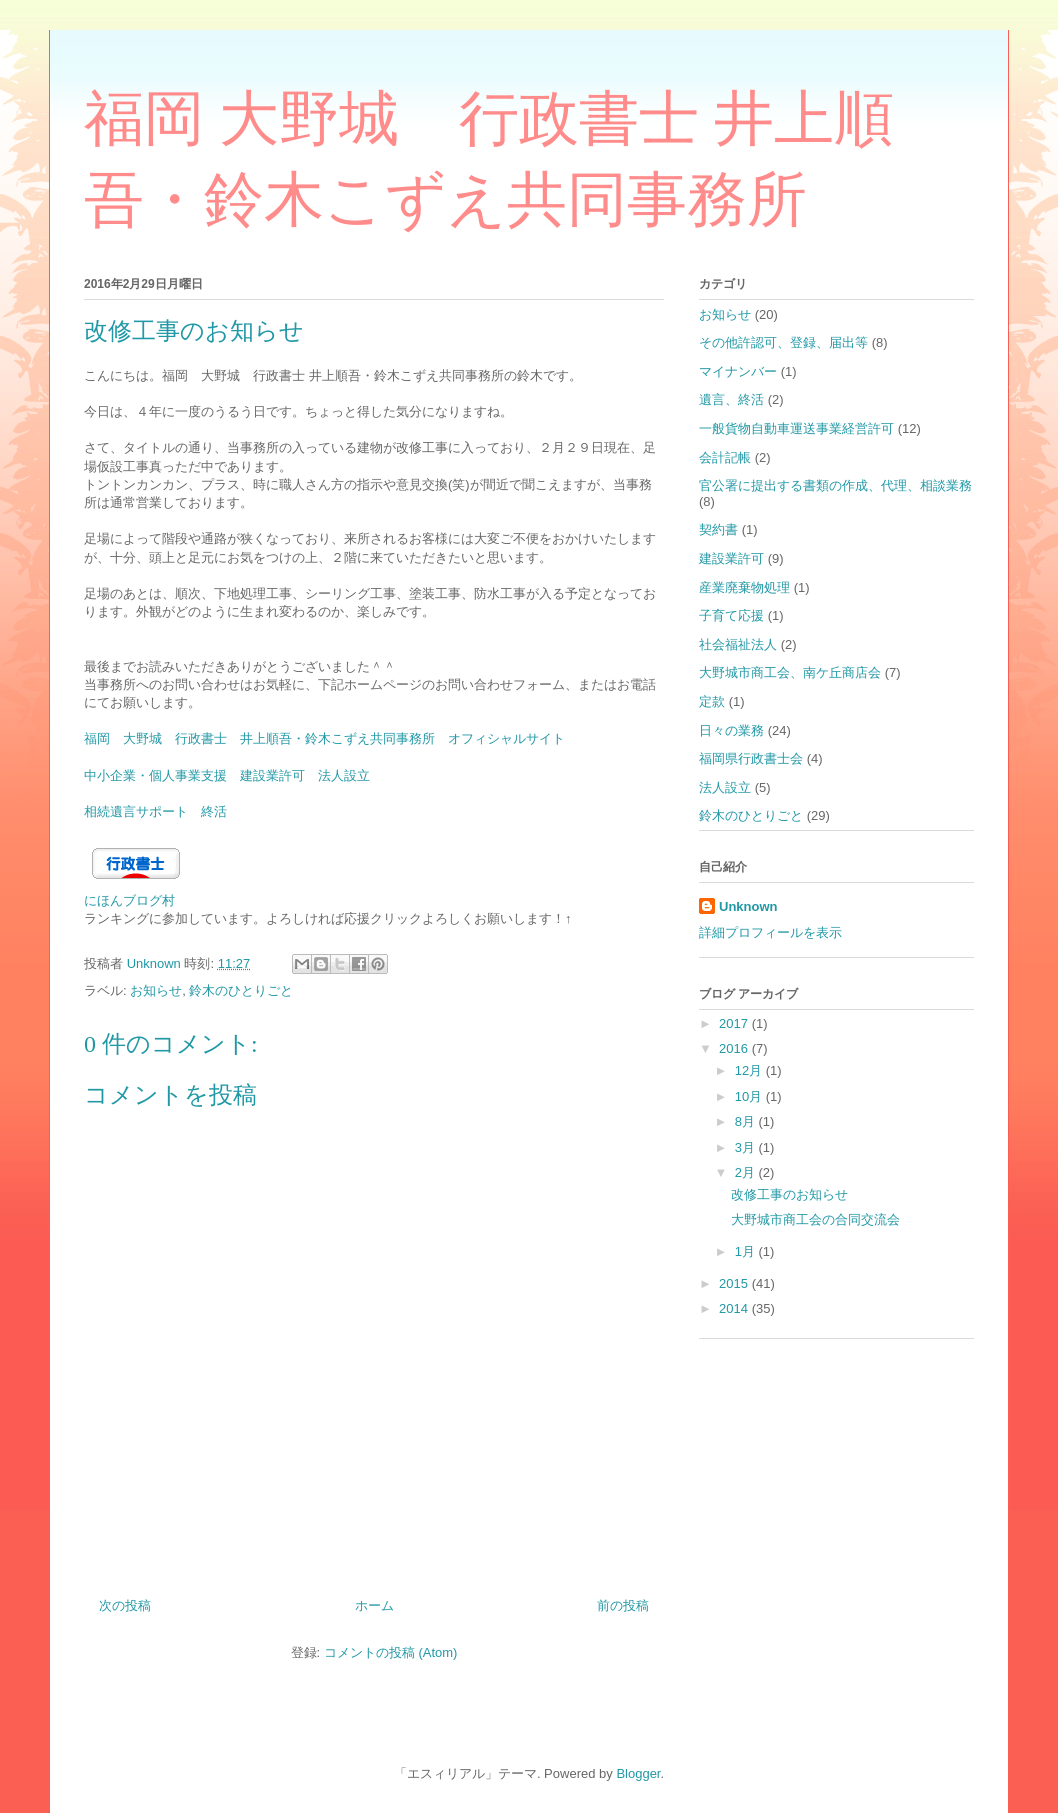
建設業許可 (731, 558)
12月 (750, 1070)
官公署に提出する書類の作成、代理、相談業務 (835, 485)
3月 (747, 1147)
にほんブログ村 (129, 900)
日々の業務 (731, 730)
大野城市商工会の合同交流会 (815, 1219)
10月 (750, 1096)
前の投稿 (623, 1605)
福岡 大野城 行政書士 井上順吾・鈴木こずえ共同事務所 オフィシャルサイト (324, 738)
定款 (712, 701)
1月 (747, 1251)
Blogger (638, 1773)
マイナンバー (738, 371)
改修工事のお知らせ (789, 1194)
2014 (735, 1308)
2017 (735, 1023)
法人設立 (725, 787)
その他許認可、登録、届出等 (783, 342)
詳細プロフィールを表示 (770, 932)
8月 (747, 1121)
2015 (735, 1283)
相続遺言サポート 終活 (155, 811)
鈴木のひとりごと (241, 990)
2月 (747, 1172)
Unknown (748, 906)
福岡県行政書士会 (751, 758)
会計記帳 (725, 457)
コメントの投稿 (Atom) (391, 1652)
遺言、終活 (731, 399)
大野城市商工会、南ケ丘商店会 (790, 672)
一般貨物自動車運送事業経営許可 (796, 428)
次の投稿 (125, 1605)
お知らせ (156, 990)
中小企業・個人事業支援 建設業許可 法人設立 (227, 775)
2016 (735, 1048)
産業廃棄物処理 (744, 587)
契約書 (718, 529)
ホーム (374, 1605)
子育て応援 (731, 615)
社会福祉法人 (738, 644)
